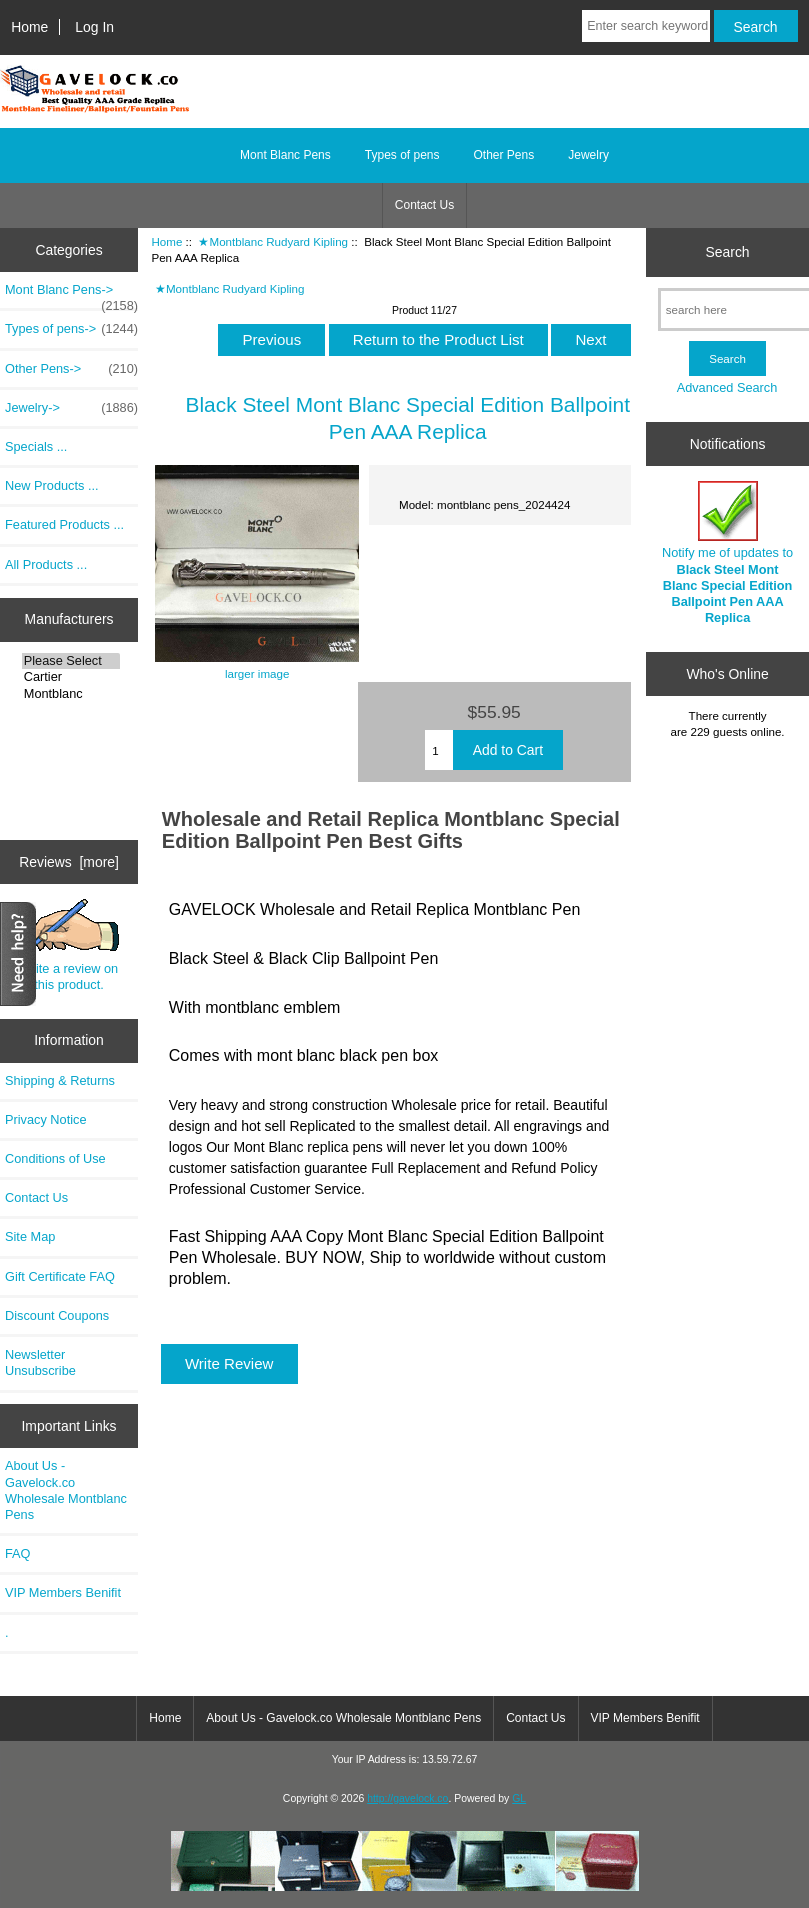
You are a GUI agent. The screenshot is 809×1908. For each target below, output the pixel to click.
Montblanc (71, 694)
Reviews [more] (69, 862)
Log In (94, 27)
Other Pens (504, 155)
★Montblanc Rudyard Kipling (273, 241)
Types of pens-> (71, 329)
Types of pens (402, 155)
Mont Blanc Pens (285, 155)
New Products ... (52, 485)
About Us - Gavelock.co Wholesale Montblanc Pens (66, 1490)
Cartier (71, 677)
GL (519, 1798)
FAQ (18, 1553)
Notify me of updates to (727, 553)
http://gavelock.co (407, 1798)
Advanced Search (727, 387)
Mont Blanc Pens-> (71, 295)
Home (29, 27)
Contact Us (424, 205)
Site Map (30, 1236)
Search (728, 252)
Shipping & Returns (60, 1080)
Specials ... (36, 446)
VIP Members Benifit (63, 1592)
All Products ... (46, 564)
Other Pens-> (71, 369)
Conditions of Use (55, 1158)
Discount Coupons (57, 1315)
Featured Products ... (64, 524)
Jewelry (588, 155)
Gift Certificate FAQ (60, 1276)
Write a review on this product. (69, 945)
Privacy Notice (45, 1119)
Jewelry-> (71, 408)
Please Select (71, 661)
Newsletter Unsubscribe (40, 1362)
